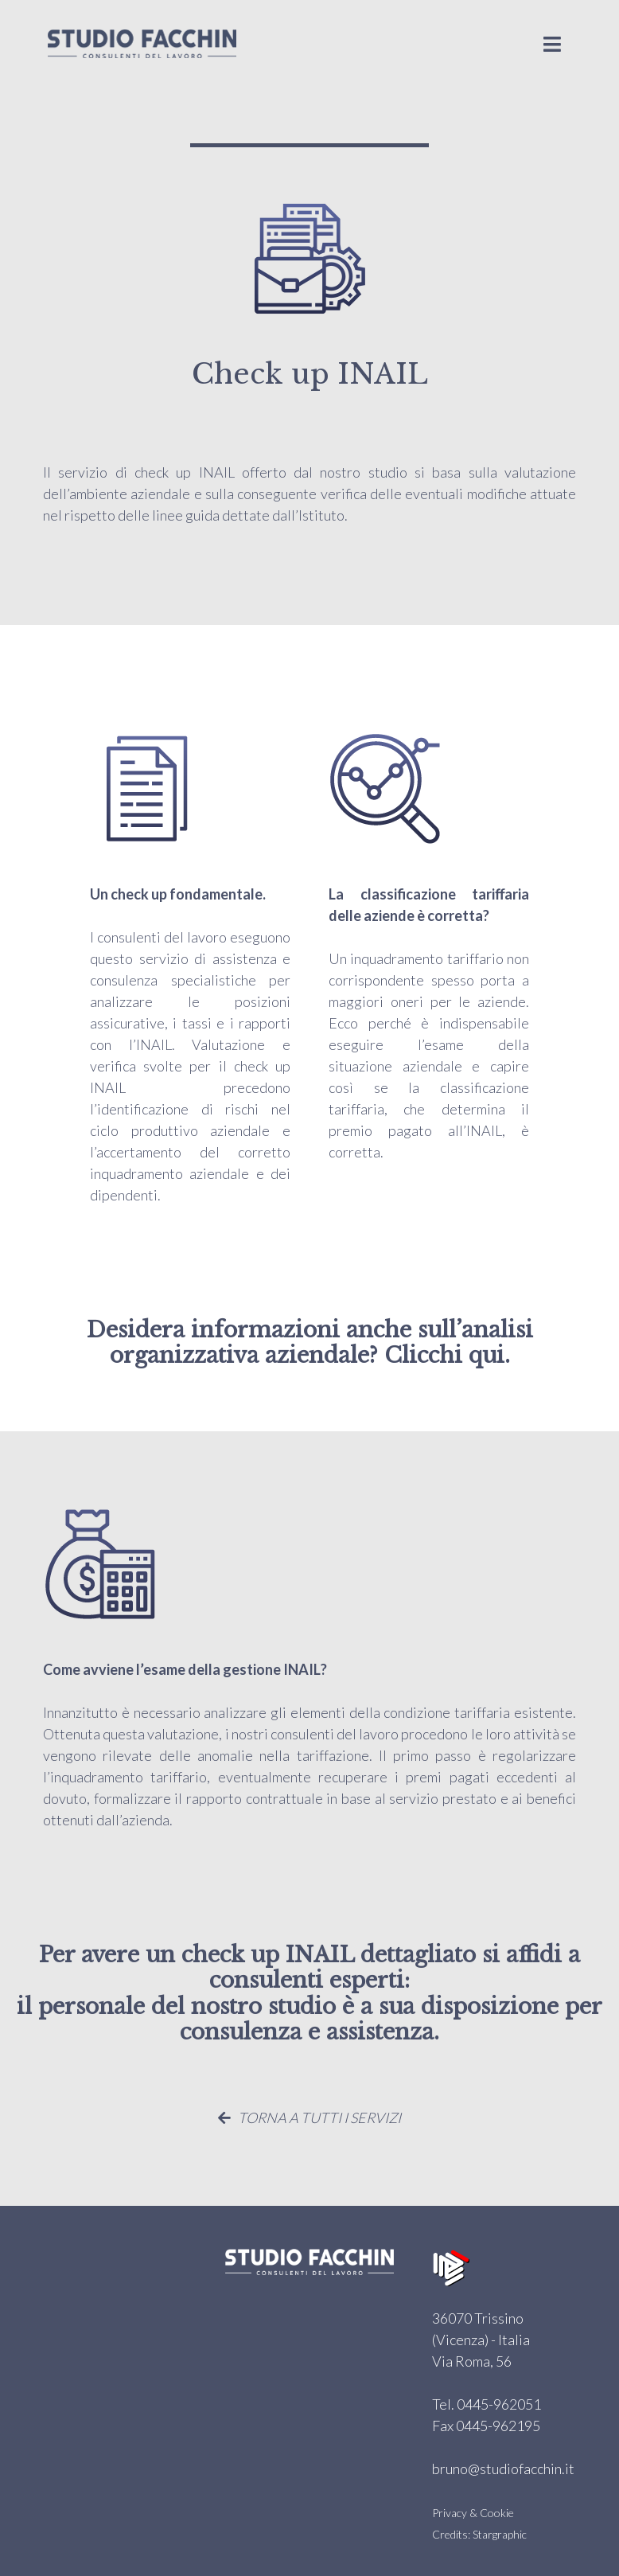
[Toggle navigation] (552, 44)
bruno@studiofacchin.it (503, 2468)
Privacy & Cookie (473, 2512)
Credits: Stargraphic (479, 2534)
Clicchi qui (444, 1355)
